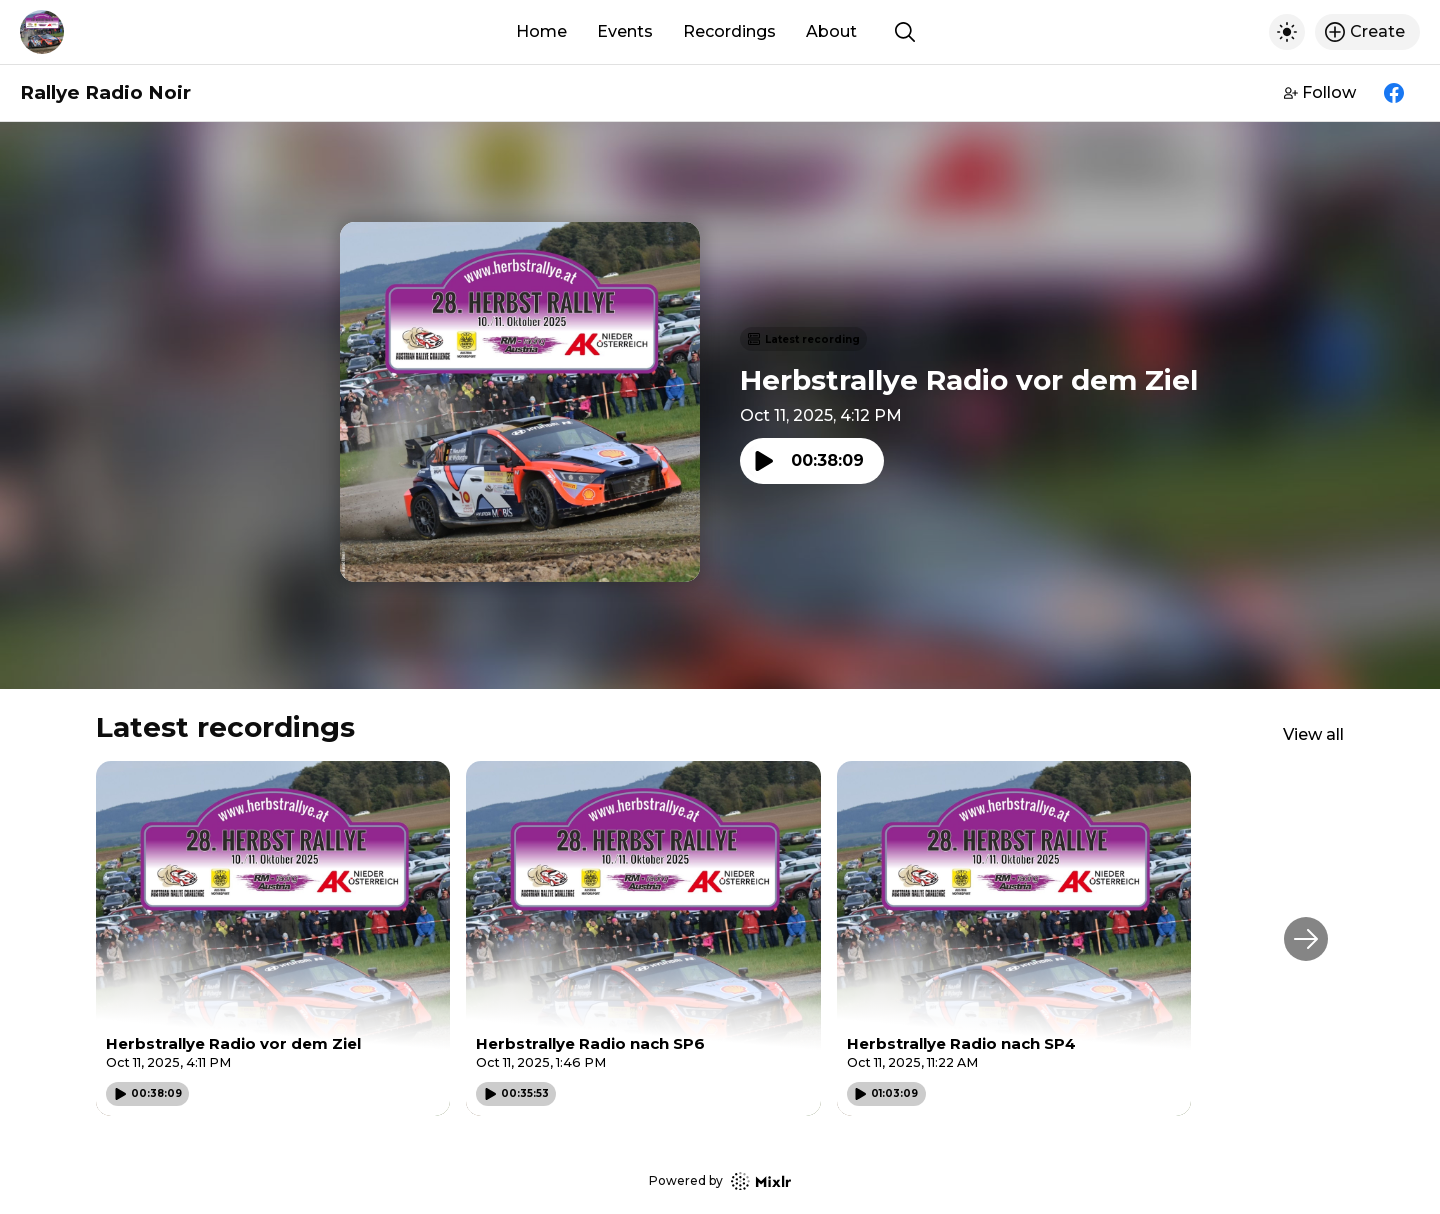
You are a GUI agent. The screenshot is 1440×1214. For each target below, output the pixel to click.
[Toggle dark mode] (1287, 32)
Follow (1320, 92)
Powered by (720, 1181)
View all (1313, 734)
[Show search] (905, 32)
